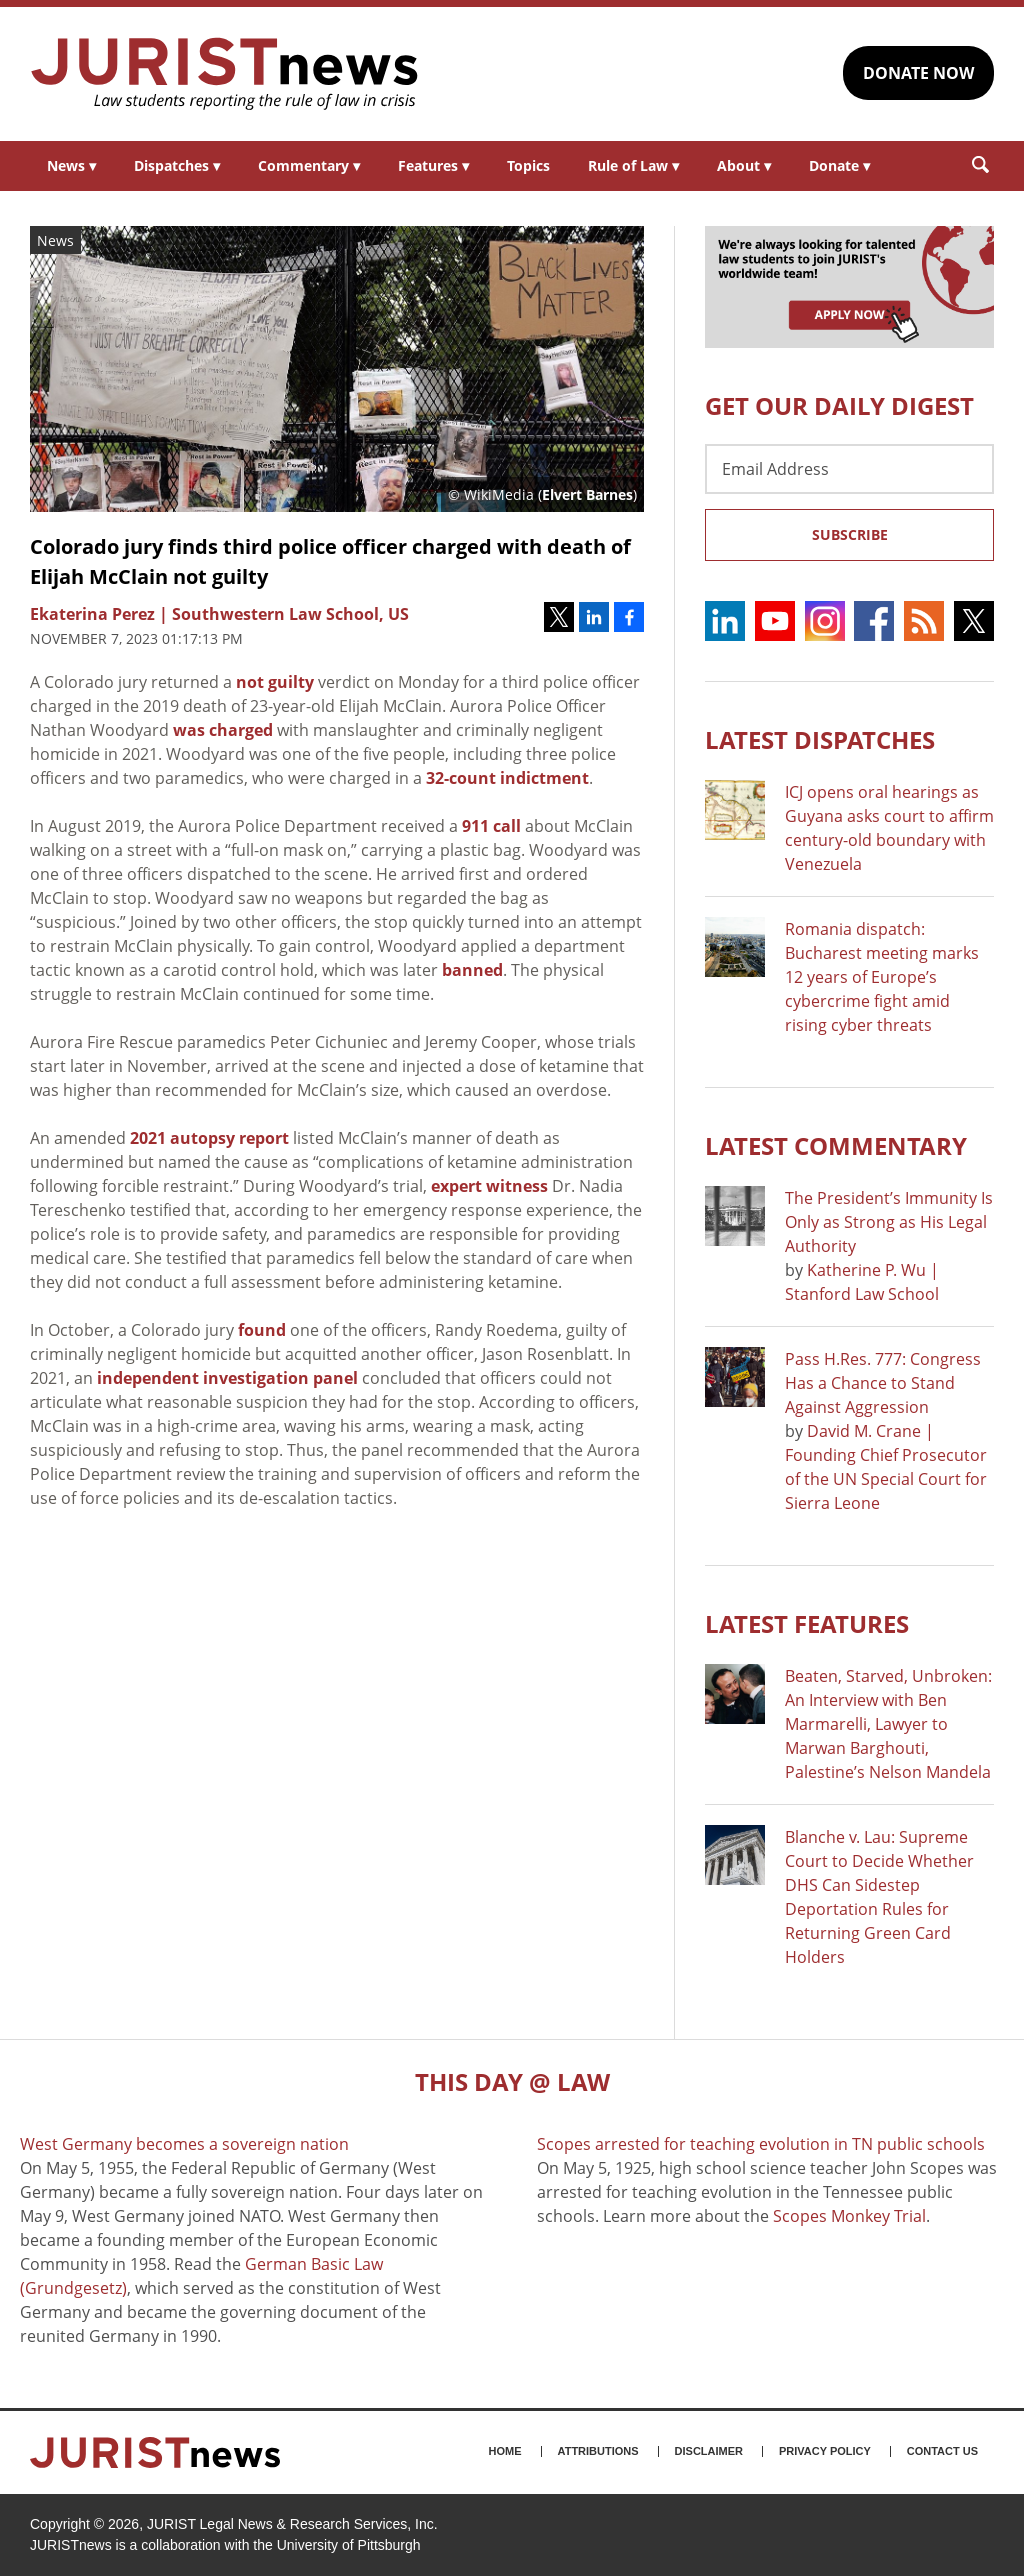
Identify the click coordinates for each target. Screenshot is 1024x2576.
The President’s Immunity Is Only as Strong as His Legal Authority (889, 1222)
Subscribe (850, 534)
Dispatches (177, 165)
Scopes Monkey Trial (849, 2216)
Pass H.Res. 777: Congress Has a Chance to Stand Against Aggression (883, 1383)
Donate (839, 165)
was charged (223, 730)
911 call (491, 826)
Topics (528, 165)
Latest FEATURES (807, 1623)
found (262, 1330)
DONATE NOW (918, 73)
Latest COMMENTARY (836, 1145)
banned (472, 970)
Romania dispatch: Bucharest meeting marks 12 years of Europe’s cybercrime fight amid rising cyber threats (882, 977)
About (744, 165)
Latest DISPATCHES (820, 739)
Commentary (309, 165)
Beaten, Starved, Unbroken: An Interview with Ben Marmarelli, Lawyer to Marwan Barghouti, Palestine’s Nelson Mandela (888, 1724)
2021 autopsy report (209, 1138)
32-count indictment (507, 778)
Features (433, 165)
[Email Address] (849, 469)
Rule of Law (633, 165)
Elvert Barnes (587, 494)
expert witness (489, 1186)
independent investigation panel (227, 1378)
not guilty (275, 682)
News (71, 165)
